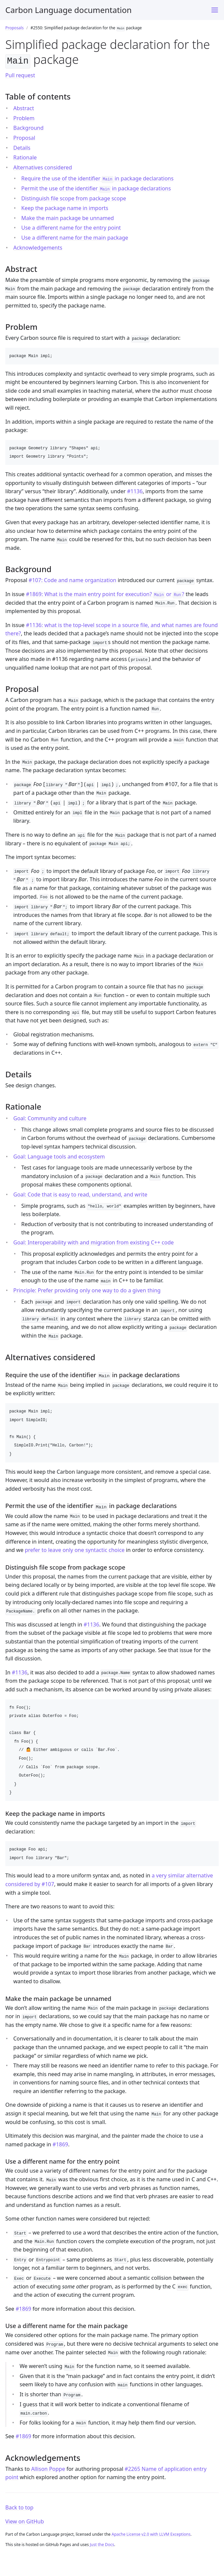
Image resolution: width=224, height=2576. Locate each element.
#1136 (135, 490)
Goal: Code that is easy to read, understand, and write (80, 1193)
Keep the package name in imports (64, 206)
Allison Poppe (48, 2466)
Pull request (20, 74)
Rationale (25, 156)
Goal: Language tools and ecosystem (59, 1155)
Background (28, 126)
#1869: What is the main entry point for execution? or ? (105, 592)
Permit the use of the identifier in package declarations (96, 187)
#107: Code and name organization (72, 579)
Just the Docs (102, 2542)
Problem (24, 116)
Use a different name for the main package (74, 236)
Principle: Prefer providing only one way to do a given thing (87, 1289)
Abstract (23, 106)
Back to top (19, 2504)
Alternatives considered (42, 166)
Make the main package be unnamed (67, 216)
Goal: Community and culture (49, 1117)
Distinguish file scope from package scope (73, 197)
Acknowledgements (37, 246)
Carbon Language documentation (68, 9)
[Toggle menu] (214, 10)
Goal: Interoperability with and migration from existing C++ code (93, 1241)
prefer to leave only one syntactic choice (75, 1547)
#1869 (60, 2141)
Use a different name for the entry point (71, 226)
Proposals (14, 28)
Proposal (24, 136)
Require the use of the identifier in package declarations (97, 177)
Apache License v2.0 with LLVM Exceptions (151, 2531)
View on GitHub (24, 2518)
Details (21, 146)
